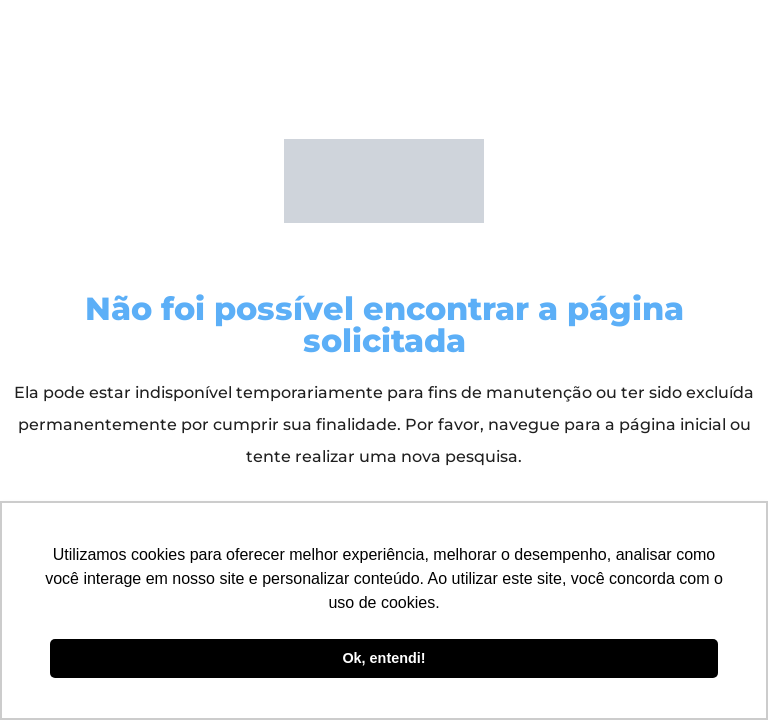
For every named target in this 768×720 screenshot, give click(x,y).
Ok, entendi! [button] (383, 658)
